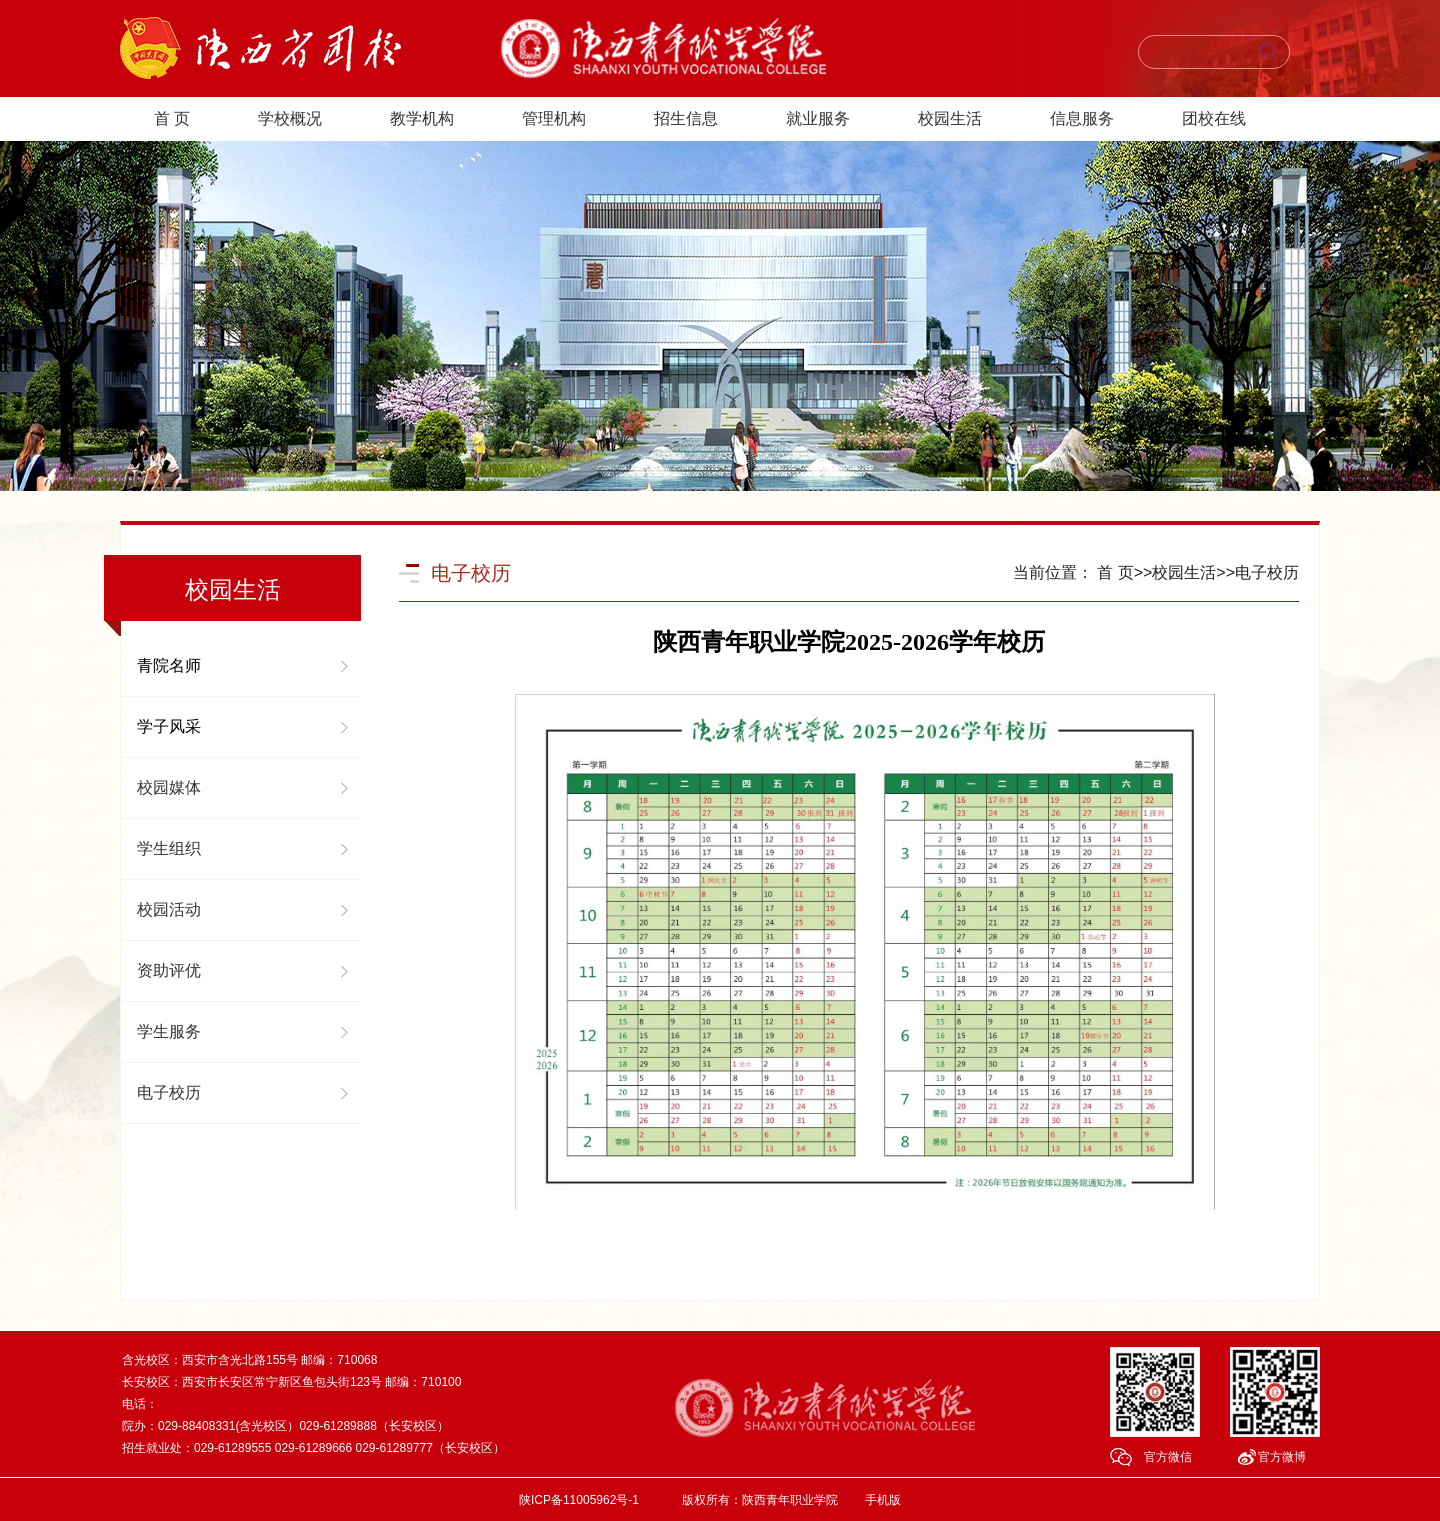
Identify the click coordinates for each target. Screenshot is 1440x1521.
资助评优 (169, 970)
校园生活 (950, 118)
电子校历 (169, 1092)
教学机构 (422, 118)
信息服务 (1082, 118)
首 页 (172, 118)
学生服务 (169, 1031)
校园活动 (169, 909)
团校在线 (1214, 118)
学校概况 (290, 118)
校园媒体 (169, 787)
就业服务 (818, 118)
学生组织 (169, 848)
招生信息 (686, 118)
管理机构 (554, 118)
